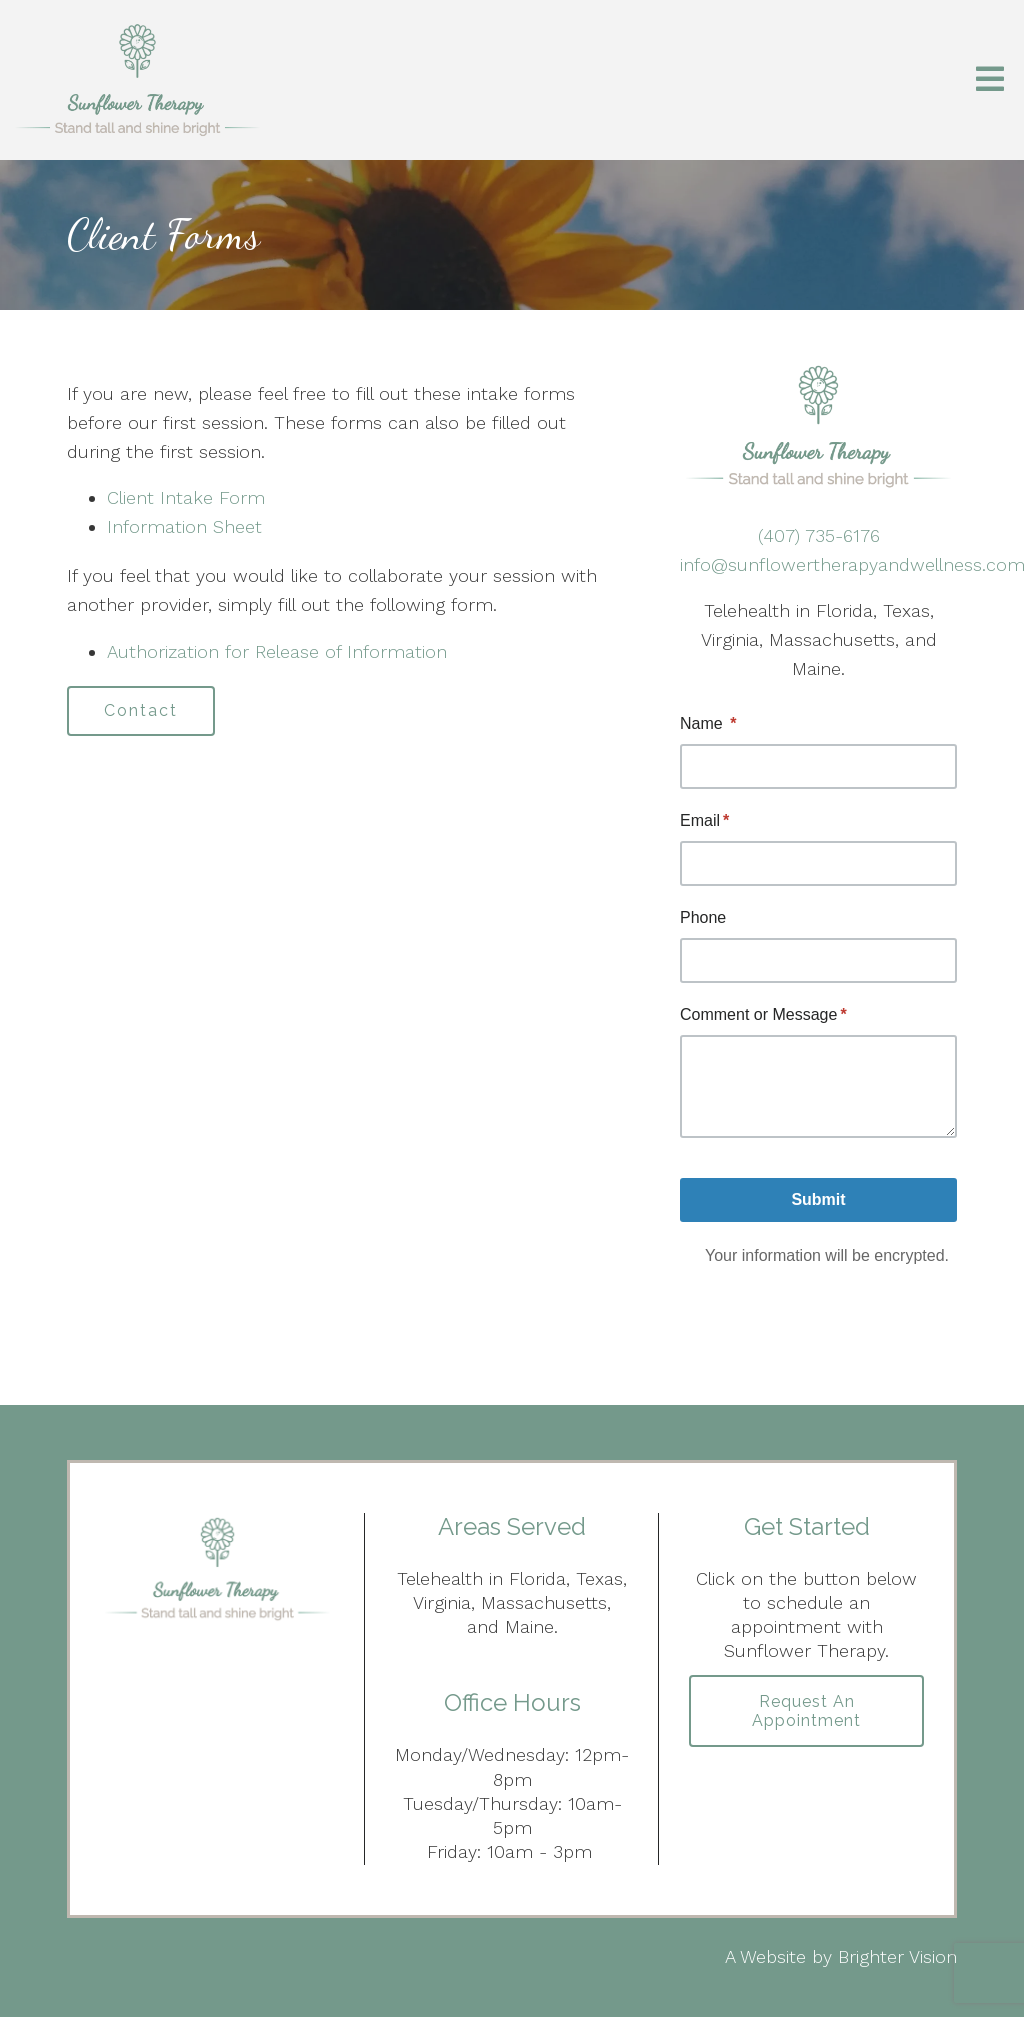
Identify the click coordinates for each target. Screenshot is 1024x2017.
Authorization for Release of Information (277, 651)
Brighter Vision (897, 1956)
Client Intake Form (186, 497)
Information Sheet (184, 526)
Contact (141, 710)
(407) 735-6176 (819, 535)
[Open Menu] (990, 80)
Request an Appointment (806, 1711)
